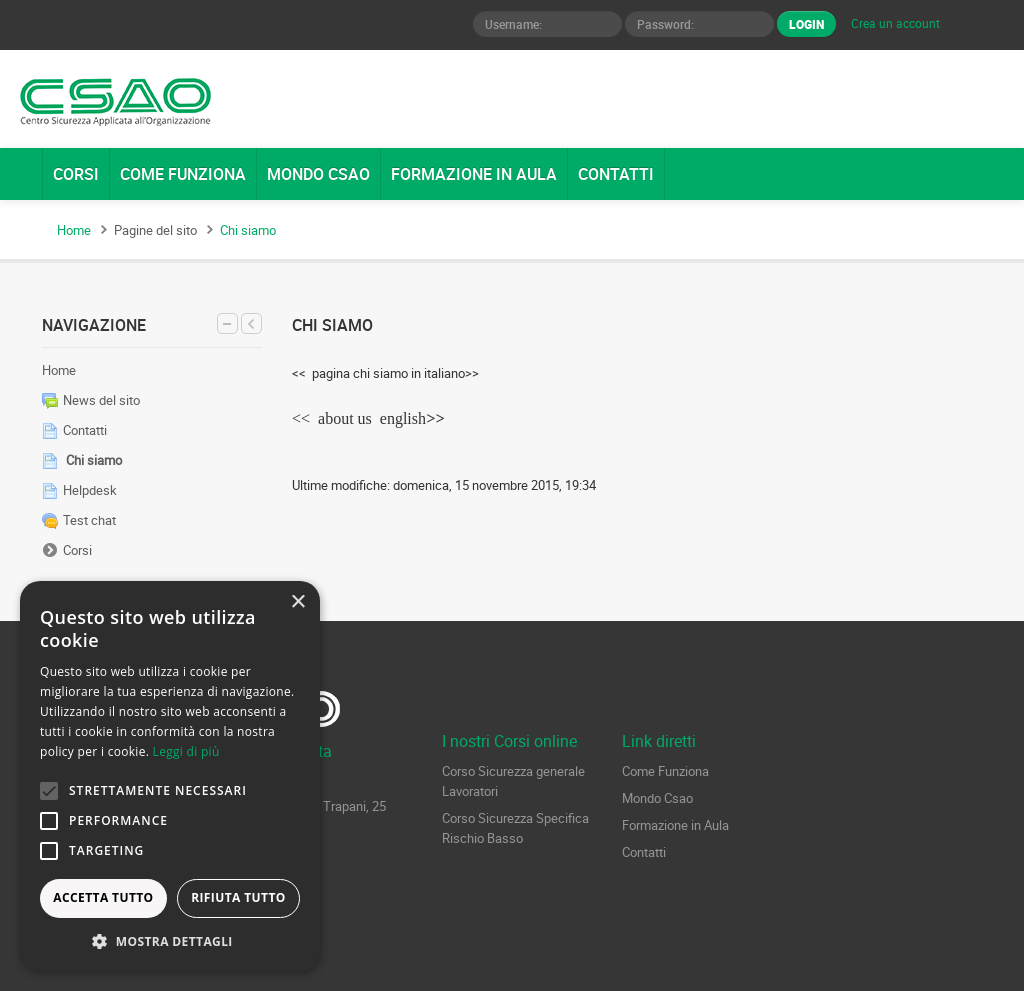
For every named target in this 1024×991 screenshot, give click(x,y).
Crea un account (895, 23)
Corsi (77, 550)
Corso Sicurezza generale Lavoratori (513, 781)
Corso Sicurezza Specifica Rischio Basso (515, 828)
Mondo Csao (657, 798)
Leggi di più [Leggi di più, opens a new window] (186, 751)
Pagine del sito (155, 230)
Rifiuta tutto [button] (238, 897)
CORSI (76, 174)
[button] (170, 941)
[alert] (170, 776)
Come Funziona (665, 771)
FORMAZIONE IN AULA (474, 174)
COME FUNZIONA (183, 174)
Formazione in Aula (675, 825)
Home (59, 370)
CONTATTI (616, 174)
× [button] (297, 602)
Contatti (644, 852)
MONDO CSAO (318, 174)
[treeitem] (152, 370)
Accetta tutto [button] (103, 897)
